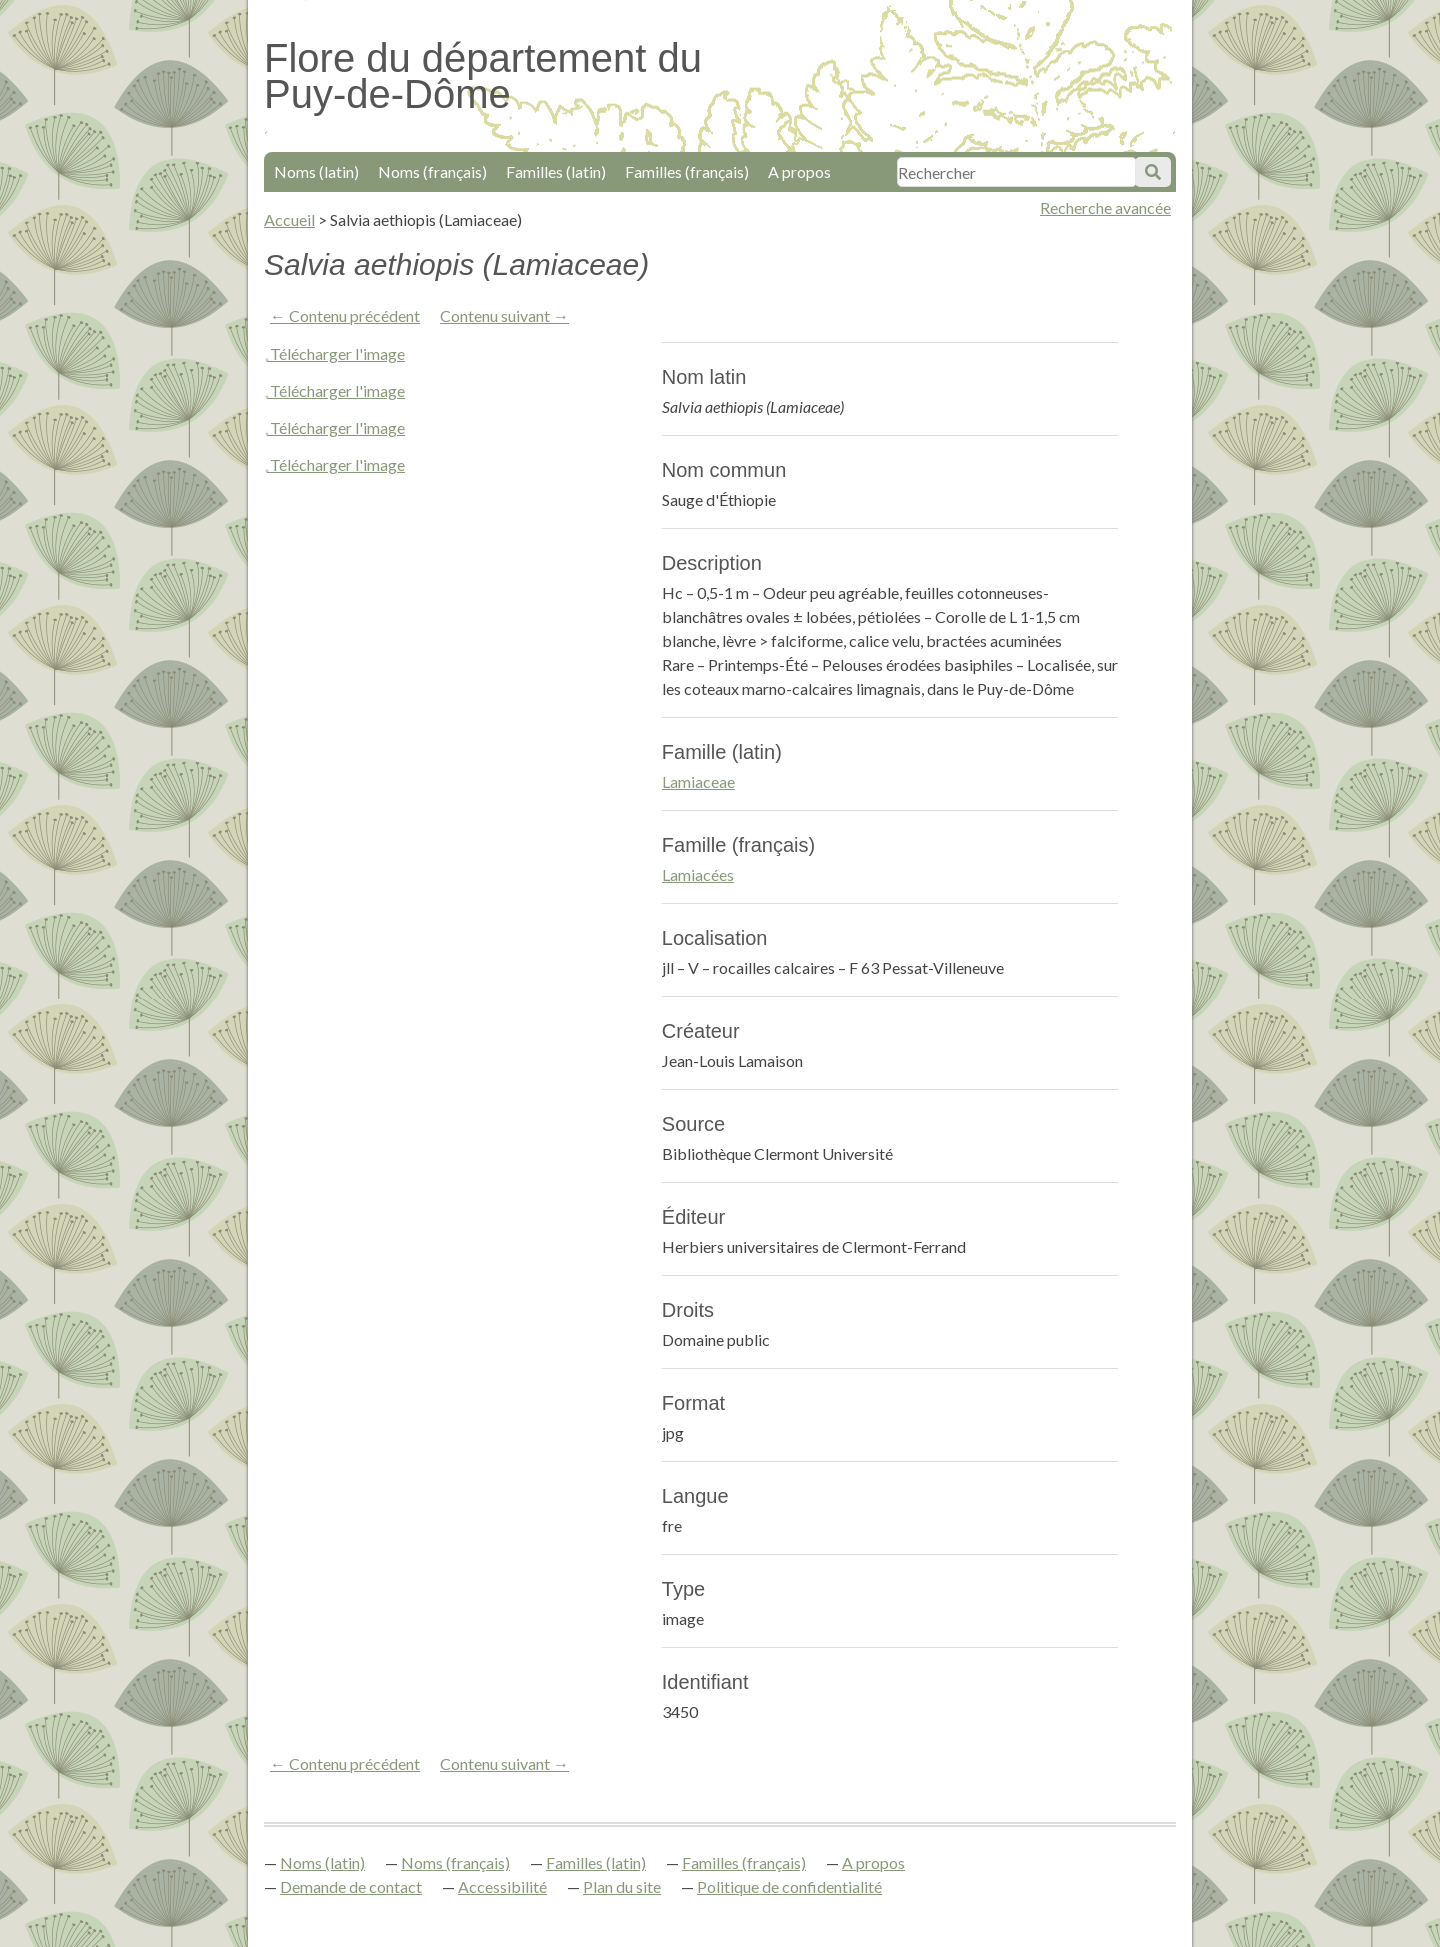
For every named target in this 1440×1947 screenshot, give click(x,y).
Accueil (289, 219)
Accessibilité (502, 1886)
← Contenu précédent (345, 315)
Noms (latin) (316, 171)
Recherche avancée (1105, 207)
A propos (799, 171)
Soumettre (1153, 172)
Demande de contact (351, 1886)
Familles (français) (687, 171)
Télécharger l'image (337, 353)
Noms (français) (432, 171)
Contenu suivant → (504, 315)
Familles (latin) (556, 171)
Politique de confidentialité (789, 1886)
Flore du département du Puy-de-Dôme (483, 76)
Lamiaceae (698, 781)
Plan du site (622, 1886)
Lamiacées (698, 874)
